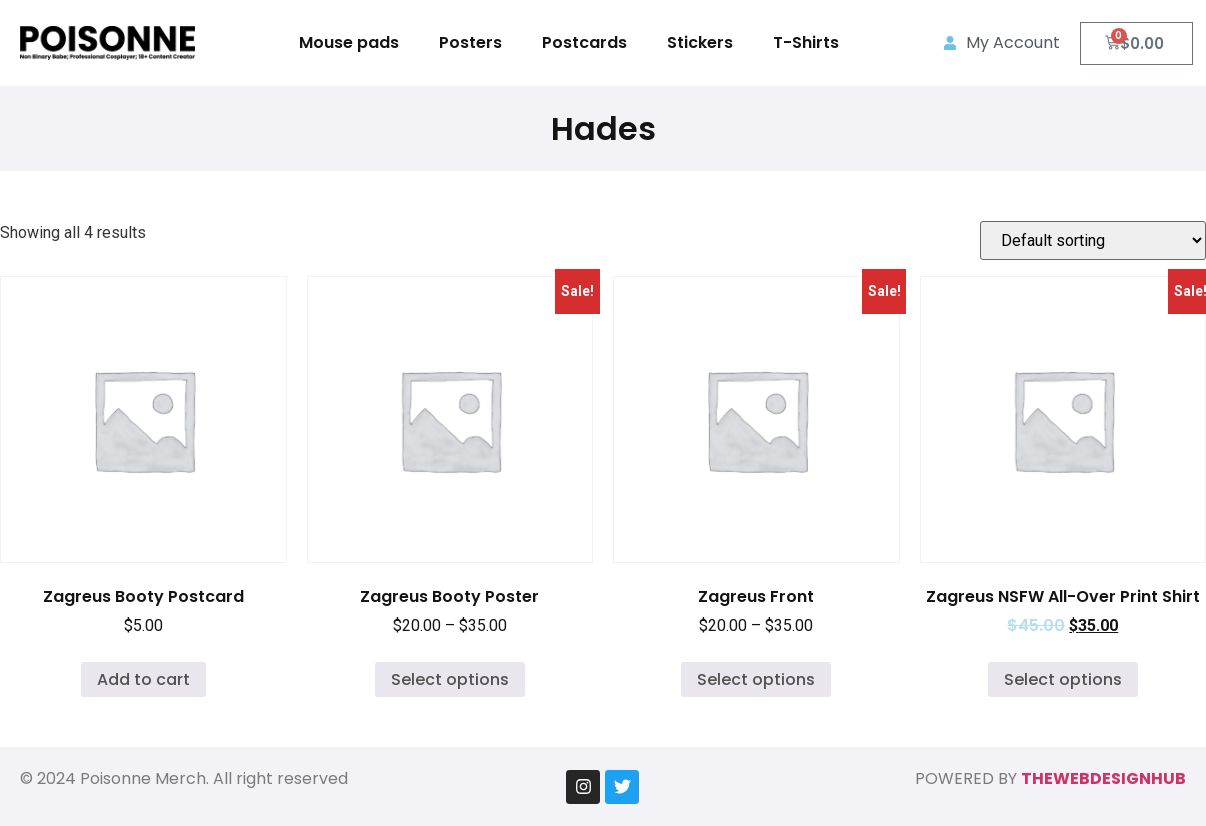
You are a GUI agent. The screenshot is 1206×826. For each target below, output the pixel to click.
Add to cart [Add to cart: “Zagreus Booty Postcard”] (143, 679)
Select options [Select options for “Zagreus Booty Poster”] (450, 679)
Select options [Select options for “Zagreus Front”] (756, 679)
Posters (470, 42)
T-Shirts (806, 42)
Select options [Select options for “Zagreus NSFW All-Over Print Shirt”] (1063, 679)
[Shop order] (1093, 240)
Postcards (584, 42)
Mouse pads (349, 42)
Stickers (700, 42)
